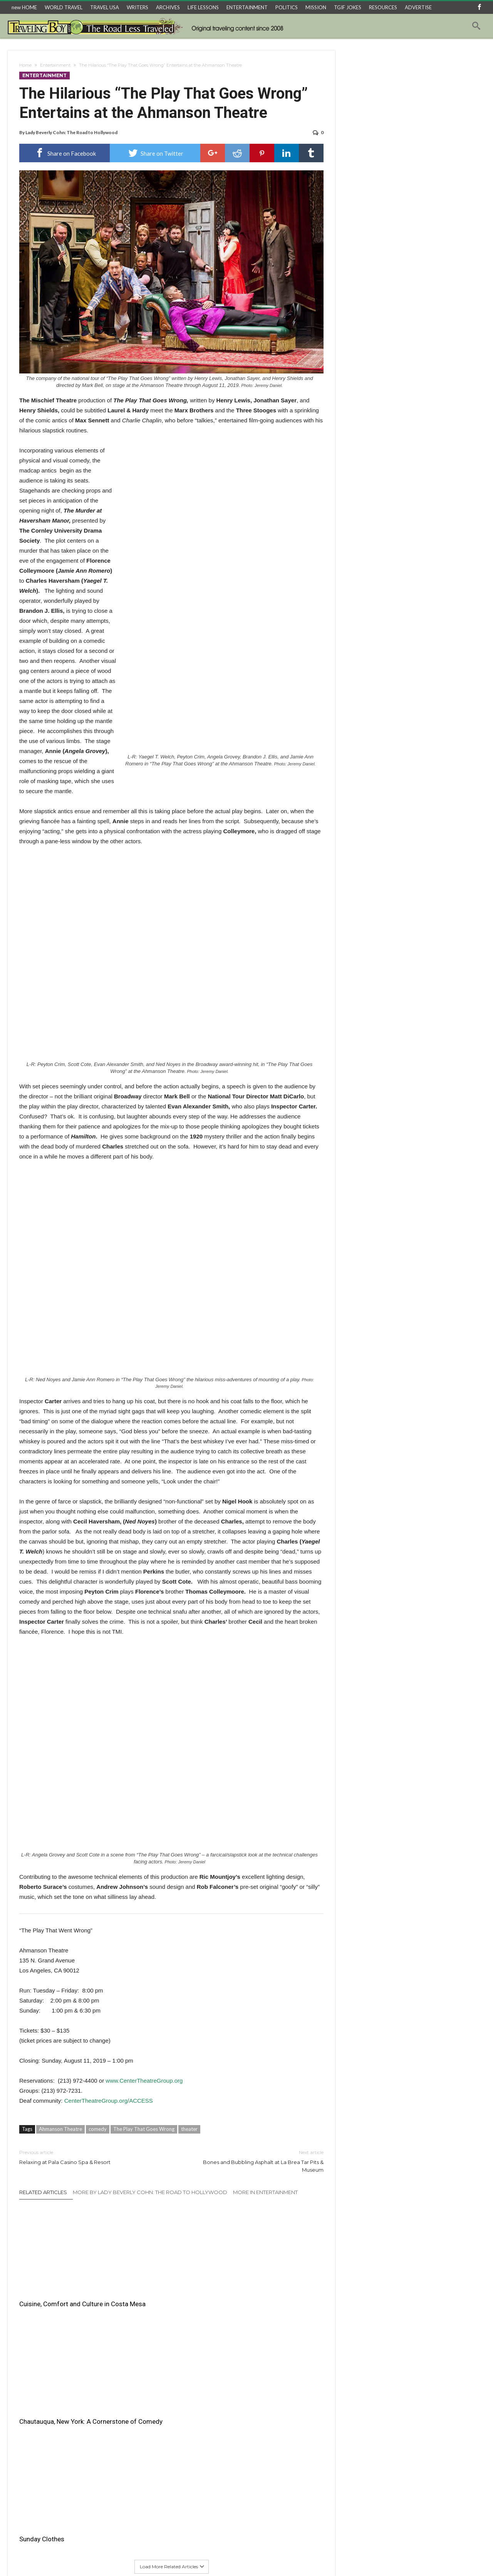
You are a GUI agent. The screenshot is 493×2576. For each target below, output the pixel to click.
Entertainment (55, 65)
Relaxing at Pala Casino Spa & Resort (89, 2157)
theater (189, 2129)
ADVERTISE (418, 7)
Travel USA (148, 2557)
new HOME (24, 7)
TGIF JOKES (347, 7)
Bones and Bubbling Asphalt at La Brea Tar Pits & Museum (253, 2161)
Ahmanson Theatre (60, 2129)
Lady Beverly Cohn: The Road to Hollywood (71, 132)
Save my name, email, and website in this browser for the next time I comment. (99, 2491)
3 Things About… (187, 2557)
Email (26, 2459)
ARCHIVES (168, 7)
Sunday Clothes (249, 2285)
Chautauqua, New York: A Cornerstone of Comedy (159, 2290)
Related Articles (43, 2192)
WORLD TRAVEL (63, 7)
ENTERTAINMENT (247, 7)
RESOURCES (383, 7)
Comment (31, 2374)
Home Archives (377, 2557)
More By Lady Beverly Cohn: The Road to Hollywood (150, 2192)
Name (27, 2435)
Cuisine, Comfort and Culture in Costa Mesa (64, 2290)
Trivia (346, 2557)
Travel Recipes (229, 2557)
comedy (98, 2129)
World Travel (113, 2557)
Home (25, 65)
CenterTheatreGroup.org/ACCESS (108, 2100)
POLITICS (286, 7)
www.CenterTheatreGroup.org (144, 2080)
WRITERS (137, 7)
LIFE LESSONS (203, 7)
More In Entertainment (265, 2192)
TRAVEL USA (104, 7)
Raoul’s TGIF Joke (273, 2557)
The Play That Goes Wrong (143, 2129)
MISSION (315, 7)
